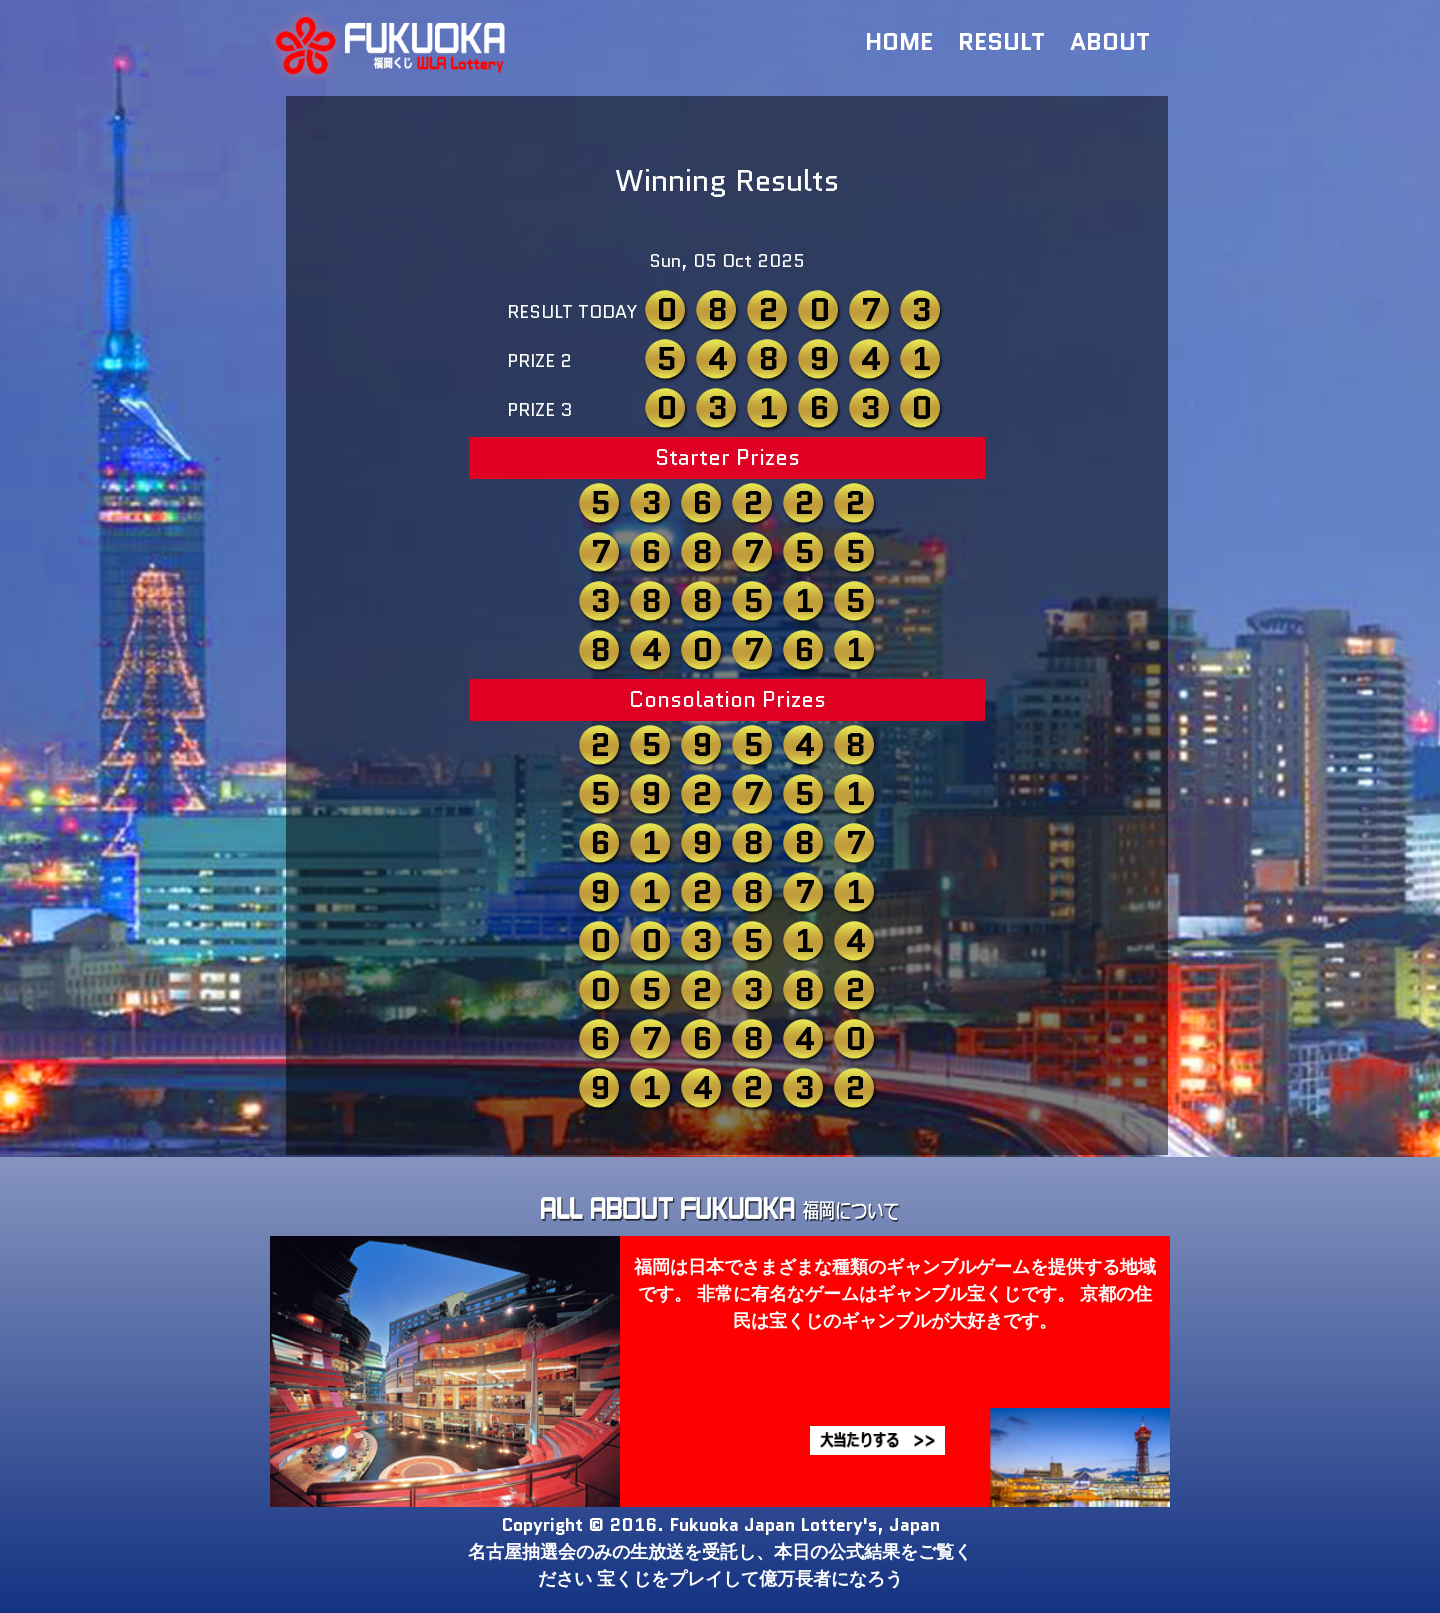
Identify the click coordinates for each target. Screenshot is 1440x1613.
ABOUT (1110, 41)
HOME (899, 41)
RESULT (1001, 41)
